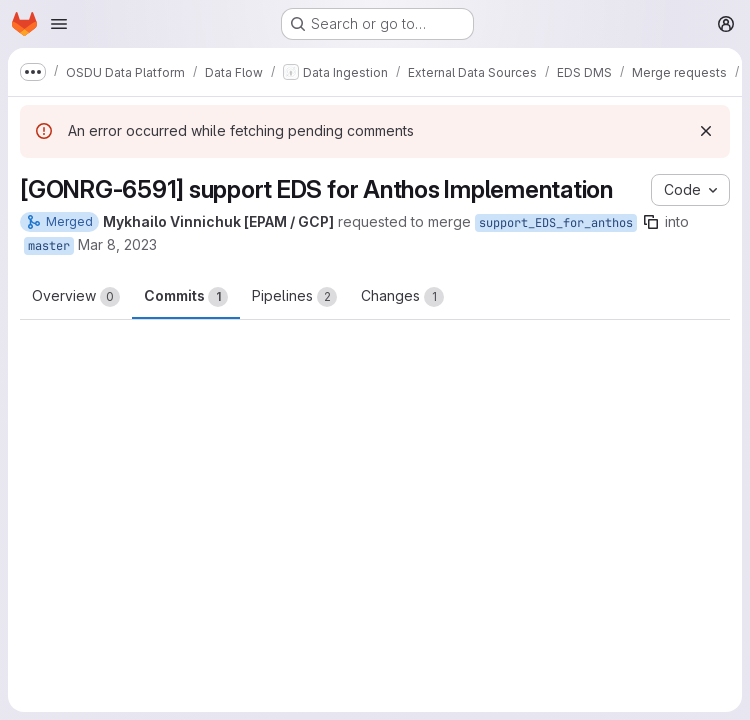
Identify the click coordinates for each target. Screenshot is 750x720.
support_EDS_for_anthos (556, 223)
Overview (76, 297)
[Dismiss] (706, 131)
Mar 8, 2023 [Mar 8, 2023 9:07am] (117, 244)
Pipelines (294, 297)
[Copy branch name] (651, 222)
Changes (402, 297)
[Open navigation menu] (59, 24)
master (49, 246)
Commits (186, 297)
